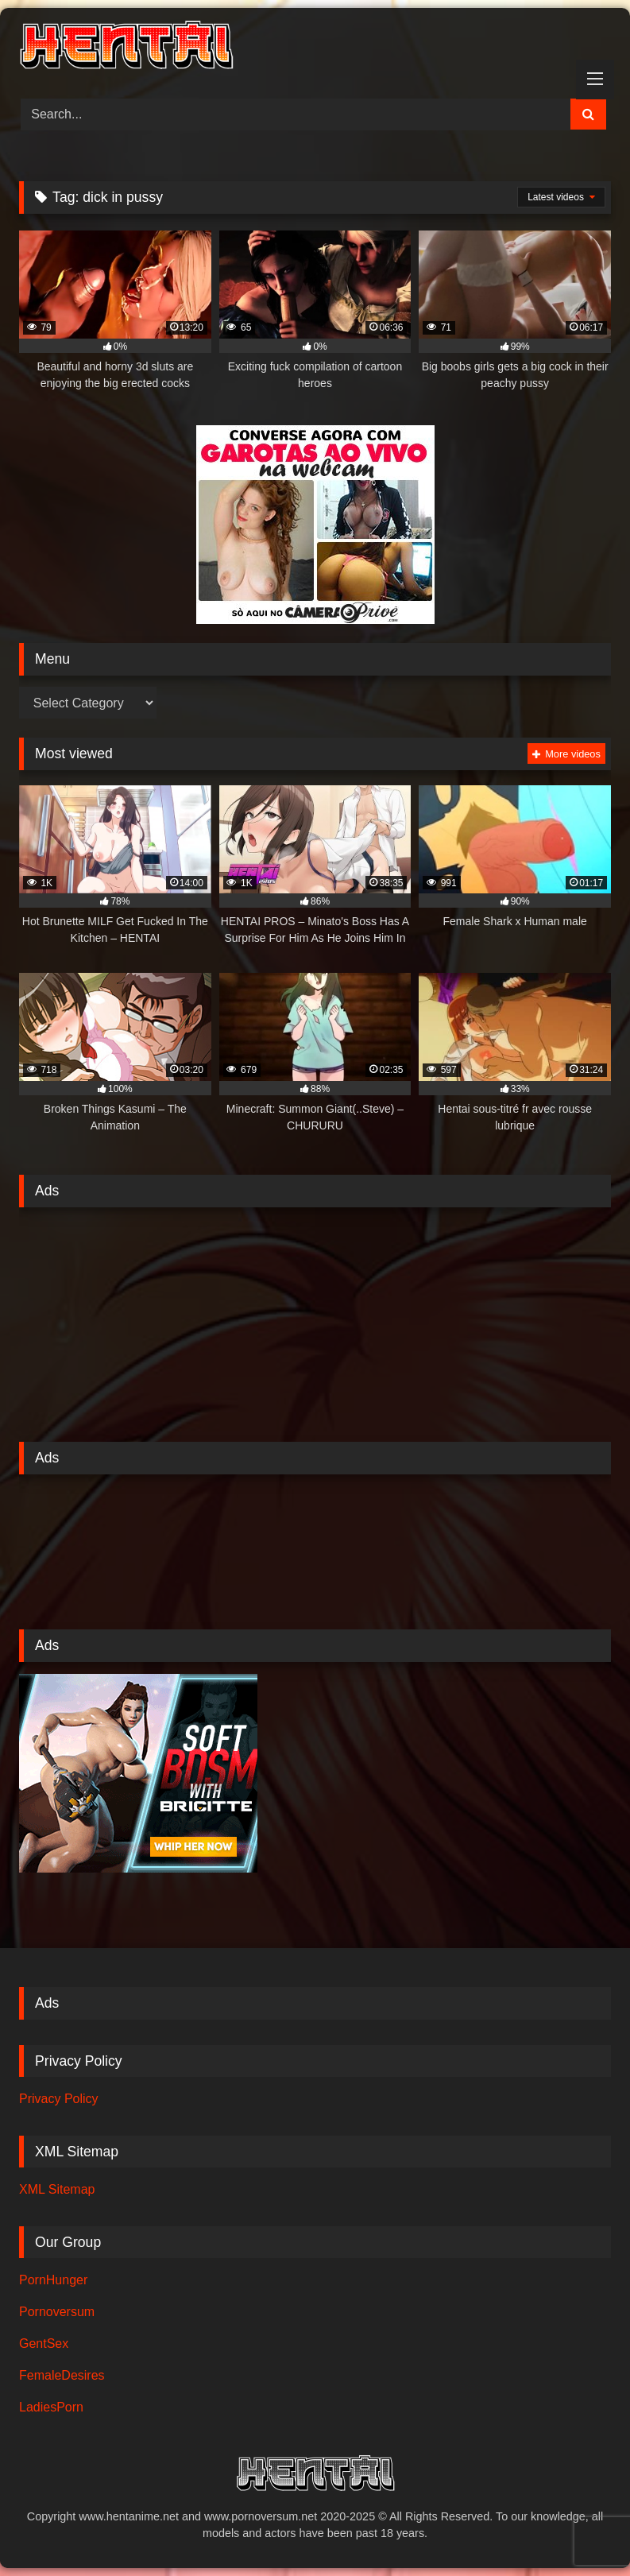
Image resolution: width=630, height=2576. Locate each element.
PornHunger (53, 2280)
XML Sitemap (57, 2189)
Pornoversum (57, 2311)
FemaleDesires (62, 2375)
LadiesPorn (51, 2407)
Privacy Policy (59, 2098)
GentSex (43, 2343)
